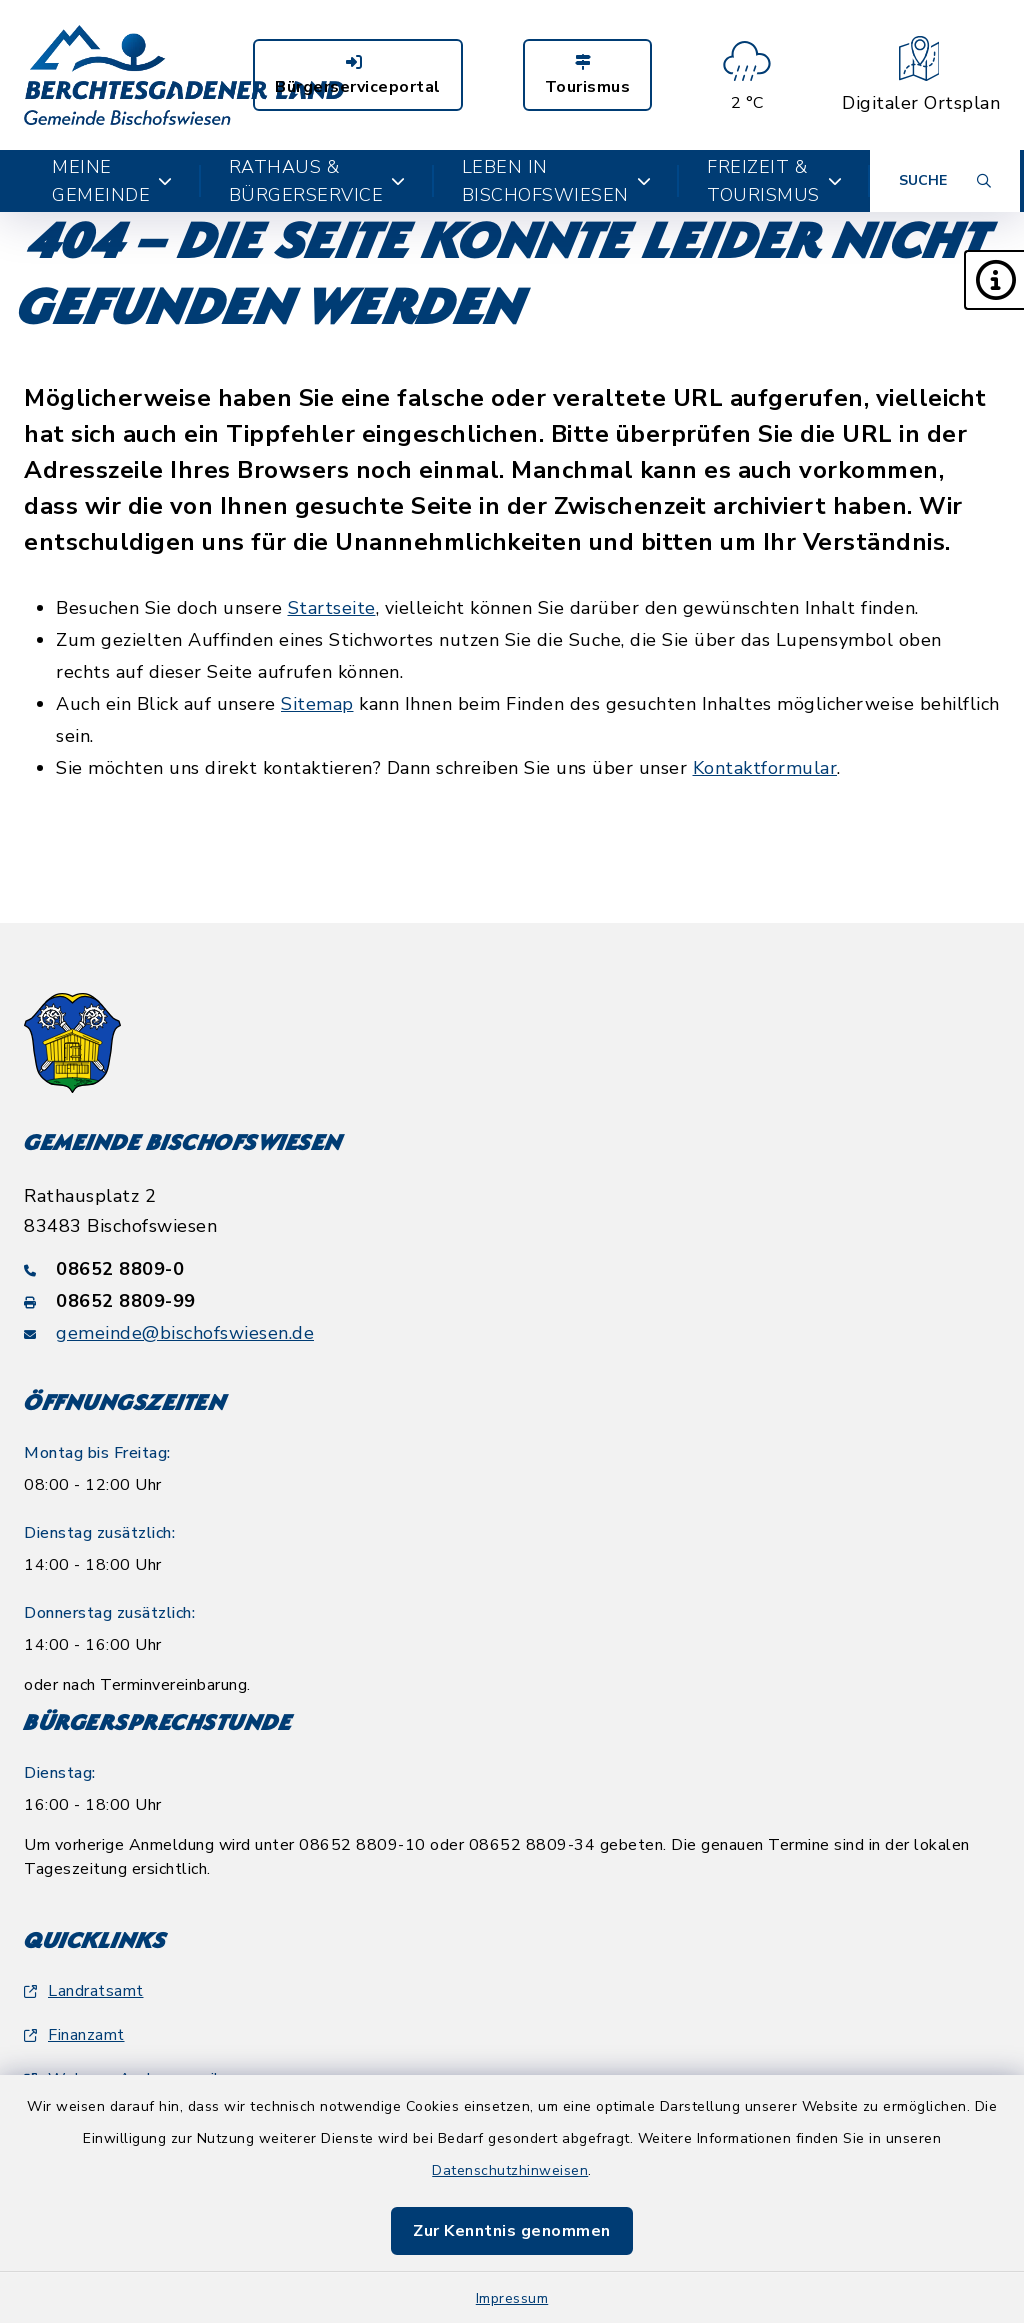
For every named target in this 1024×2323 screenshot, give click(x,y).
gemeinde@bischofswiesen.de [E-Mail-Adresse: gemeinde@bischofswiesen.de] (185, 1333)
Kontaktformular (765, 768)
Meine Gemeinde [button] (112, 181)
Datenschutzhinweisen (510, 2170)
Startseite (332, 608)
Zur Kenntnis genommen (512, 2231)
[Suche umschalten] (945, 181)
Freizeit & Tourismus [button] (774, 181)
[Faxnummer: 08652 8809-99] (512, 1301)
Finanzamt (74, 2035)
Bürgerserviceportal (358, 76)
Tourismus (588, 76)
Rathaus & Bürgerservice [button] (317, 181)
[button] (994, 280)
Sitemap (317, 704)
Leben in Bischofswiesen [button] (557, 181)
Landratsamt (84, 1991)
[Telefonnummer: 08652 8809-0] (512, 1269)
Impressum (512, 2298)
